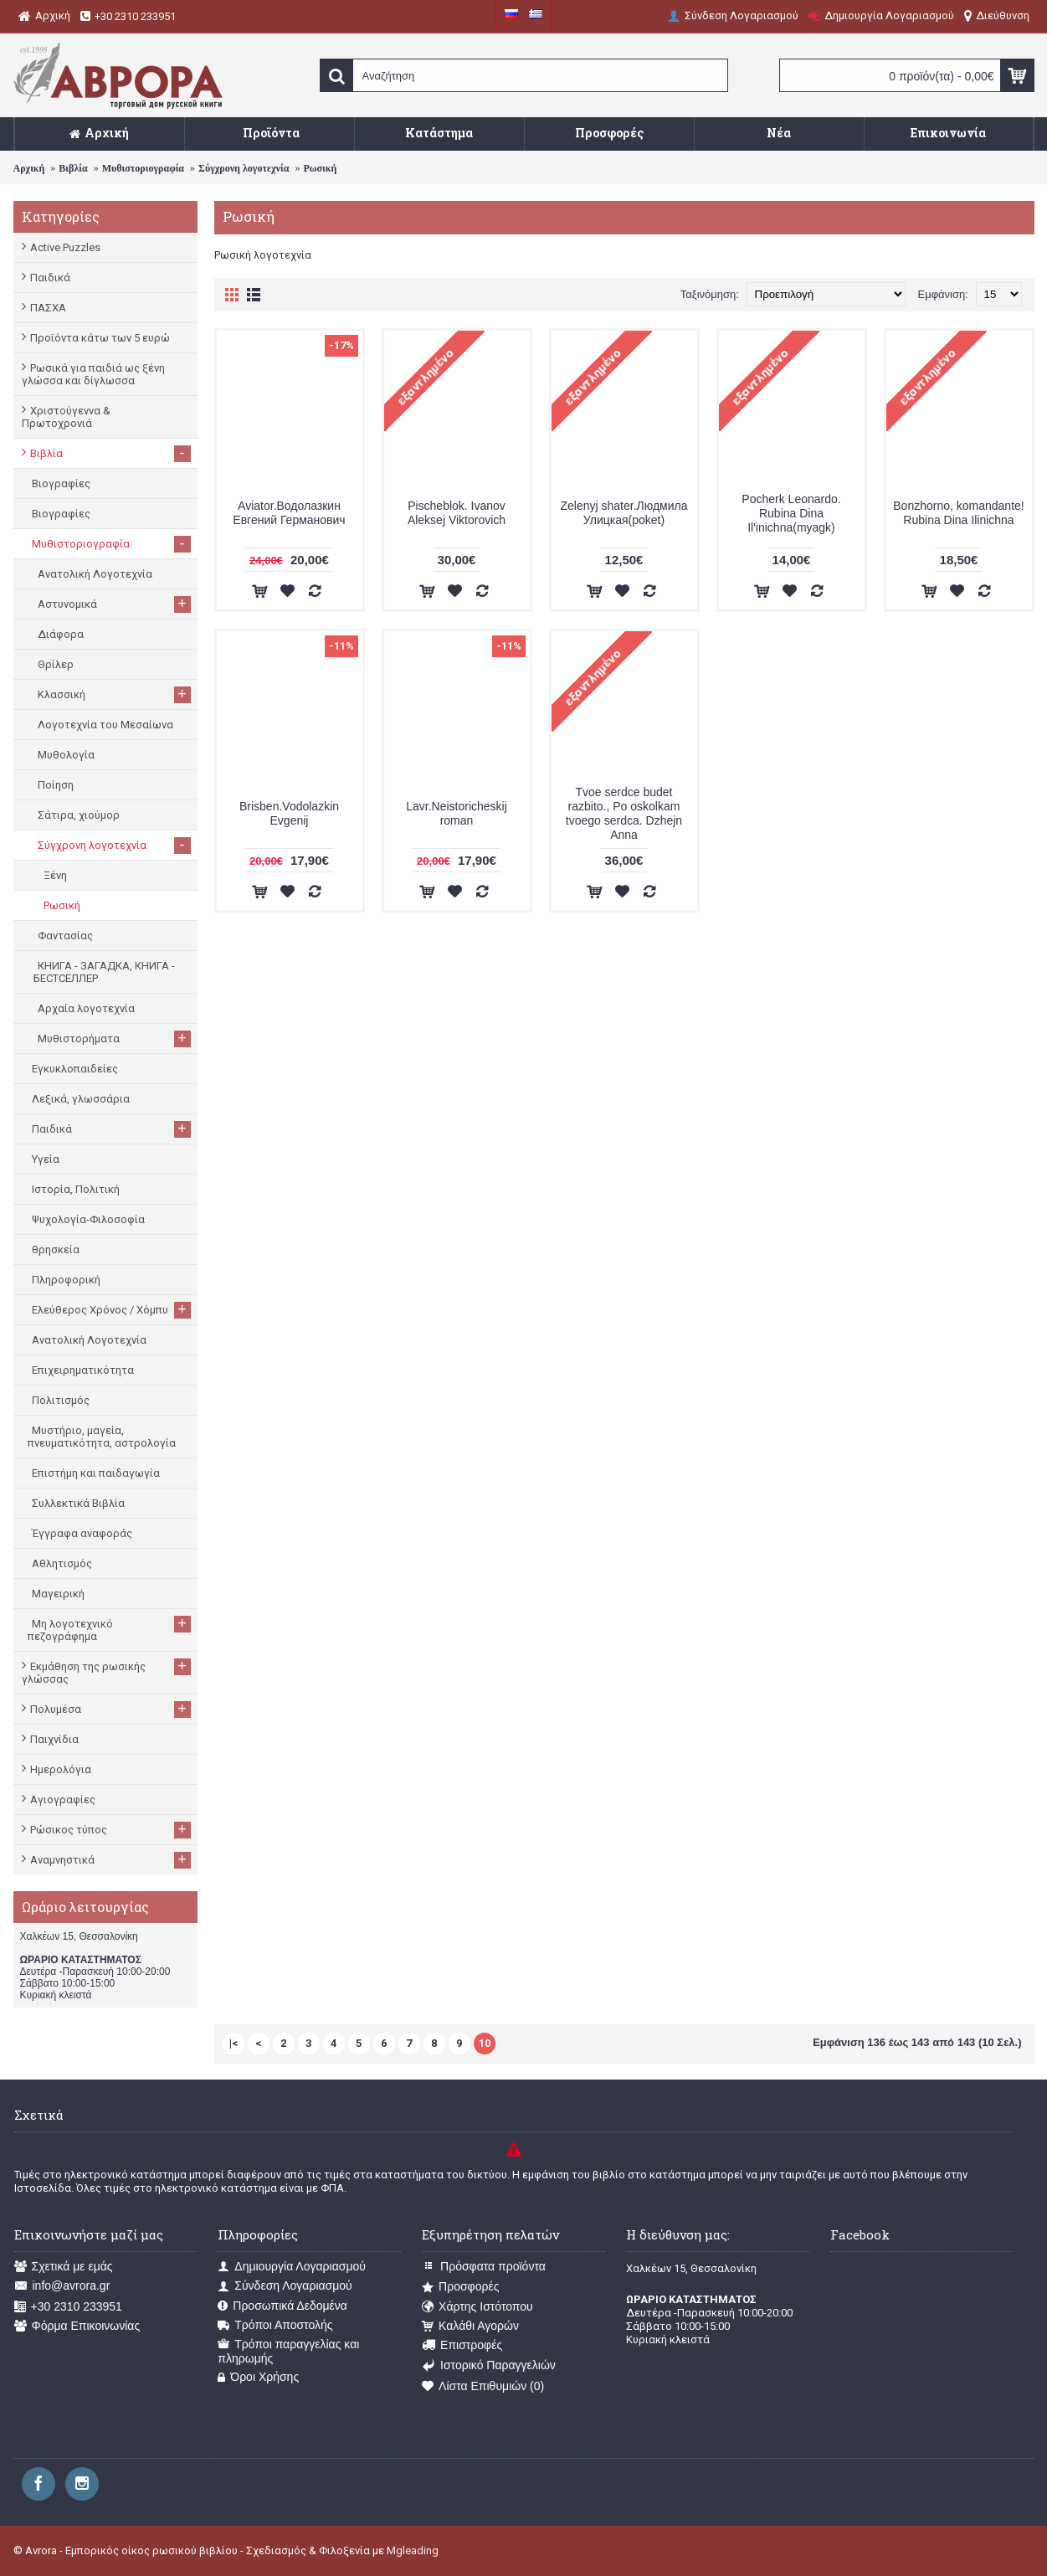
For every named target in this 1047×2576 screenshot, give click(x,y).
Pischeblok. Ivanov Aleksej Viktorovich (457, 513)
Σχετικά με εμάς (63, 2267)
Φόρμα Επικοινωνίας (77, 2326)
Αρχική (29, 168)
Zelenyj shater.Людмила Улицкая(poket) (624, 513)
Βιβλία (73, 168)
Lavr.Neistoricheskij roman (456, 813)
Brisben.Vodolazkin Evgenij (289, 813)
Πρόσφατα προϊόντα (484, 2267)
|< (233, 2043)
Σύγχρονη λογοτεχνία (243, 168)
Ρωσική (319, 168)
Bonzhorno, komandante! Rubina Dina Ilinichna (958, 513)
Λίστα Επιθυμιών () (483, 2386)
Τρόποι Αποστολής (275, 2325)
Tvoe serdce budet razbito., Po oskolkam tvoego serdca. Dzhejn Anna (624, 813)
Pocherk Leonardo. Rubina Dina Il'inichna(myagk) (791, 513)
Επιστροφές (462, 2345)
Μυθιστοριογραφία (143, 168)
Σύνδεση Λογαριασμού (285, 2286)
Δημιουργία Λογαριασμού (292, 2267)
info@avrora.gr (62, 2286)
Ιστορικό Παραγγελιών (489, 2365)
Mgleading (413, 2550)
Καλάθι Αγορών (470, 2326)
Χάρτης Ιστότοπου (477, 2307)
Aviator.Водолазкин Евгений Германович (289, 513)
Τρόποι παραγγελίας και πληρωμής (288, 2351)
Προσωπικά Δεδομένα (282, 2306)
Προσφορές (460, 2287)
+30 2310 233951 (68, 2307)
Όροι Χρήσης (258, 2377)
